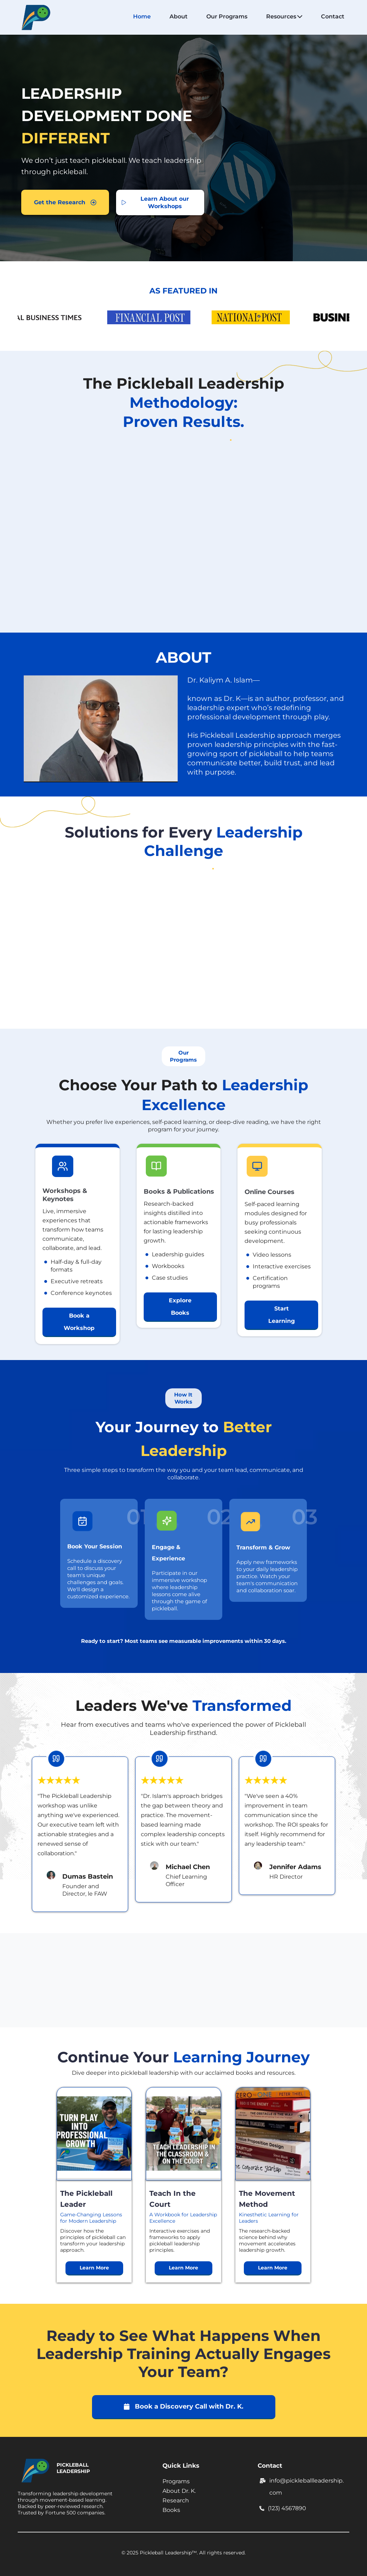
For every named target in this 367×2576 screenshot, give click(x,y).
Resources (284, 16)
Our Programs (226, 16)
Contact (332, 16)
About (179, 16)
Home (142, 16)
